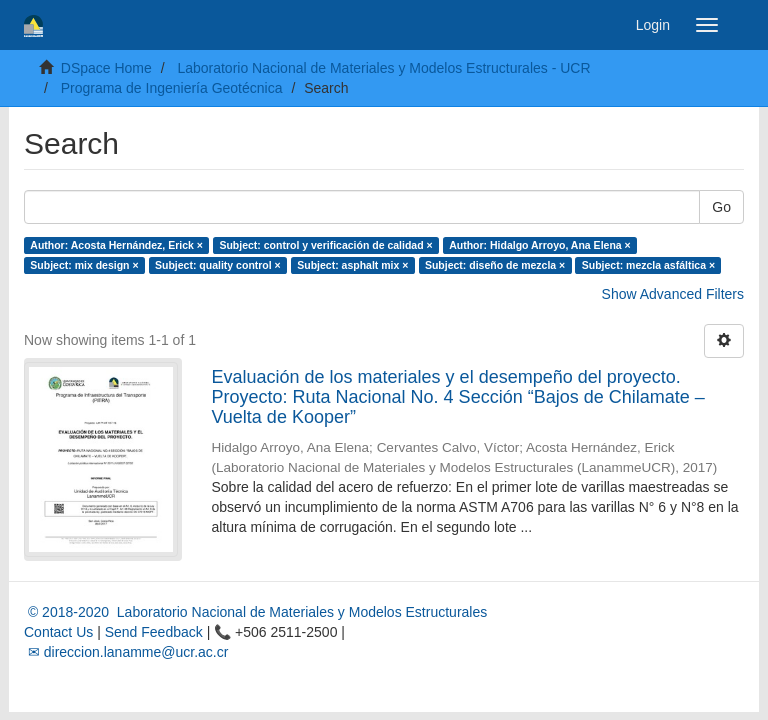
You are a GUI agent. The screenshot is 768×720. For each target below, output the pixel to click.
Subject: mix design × (84, 265)
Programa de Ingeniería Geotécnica (172, 88)
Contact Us (58, 632)
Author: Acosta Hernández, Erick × (116, 245)
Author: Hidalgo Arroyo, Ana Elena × (540, 245)
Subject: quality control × (218, 265)
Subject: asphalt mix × (352, 265)
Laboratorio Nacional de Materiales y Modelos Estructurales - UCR (383, 68)
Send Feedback (154, 632)
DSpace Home (106, 68)
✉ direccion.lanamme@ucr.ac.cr (126, 652)
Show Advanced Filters (673, 294)
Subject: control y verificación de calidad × (325, 245)
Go (721, 207)
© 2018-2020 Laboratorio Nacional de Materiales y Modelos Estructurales (255, 612)
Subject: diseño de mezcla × (495, 265)
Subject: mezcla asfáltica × (648, 265)
